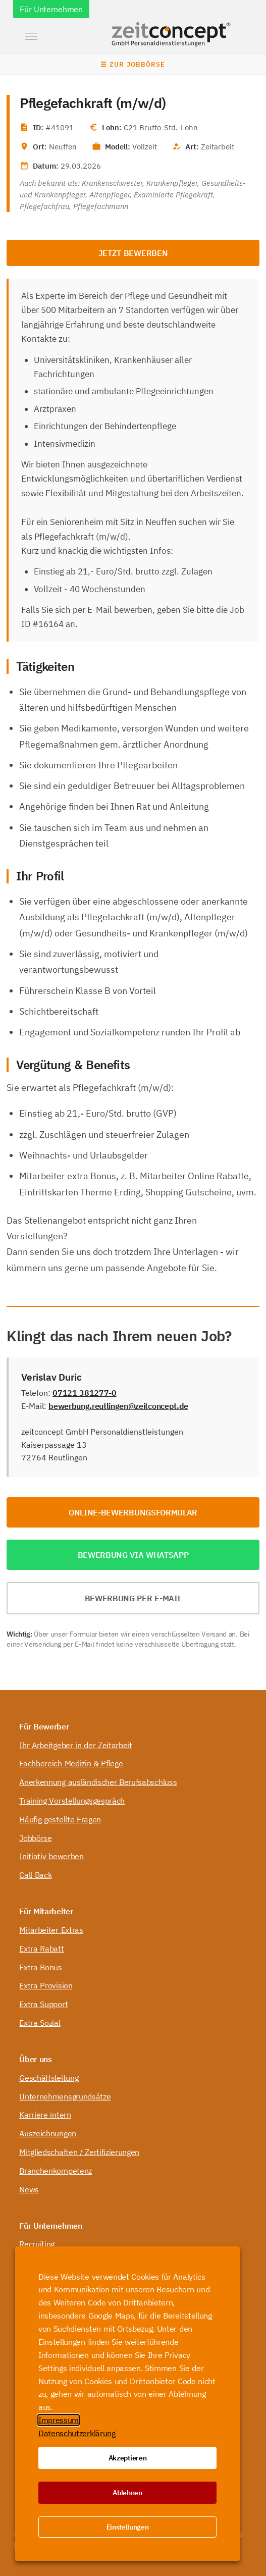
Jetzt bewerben (133, 253)
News (29, 2189)
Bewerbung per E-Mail (133, 1598)
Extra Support (43, 2004)
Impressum (58, 2420)
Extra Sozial (39, 2023)
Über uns (35, 2059)
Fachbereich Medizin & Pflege (71, 1763)
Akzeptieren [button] (127, 2457)
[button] (31, 36)
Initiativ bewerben (51, 1856)
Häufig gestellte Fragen (60, 1819)
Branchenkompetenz (55, 2171)
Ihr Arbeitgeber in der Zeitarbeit (75, 1745)
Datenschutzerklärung (77, 2433)
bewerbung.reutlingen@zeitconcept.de (118, 1406)
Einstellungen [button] (128, 2527)
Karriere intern (45, 2115)
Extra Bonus (40, 1967)
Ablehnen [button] (127, 2492)
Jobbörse (35, 1838)
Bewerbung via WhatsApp (133, 1555)
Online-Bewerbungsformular (133, 1512)
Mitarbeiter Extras (51, 1930)
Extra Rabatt (41, 1948)
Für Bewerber (44, 1726)
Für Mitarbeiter (46, 1911)
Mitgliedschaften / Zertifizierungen (79, 2152)
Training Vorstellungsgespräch (72, 1801)
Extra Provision (45, 1985)
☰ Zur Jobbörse (132, 64)
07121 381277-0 (84, 1393)
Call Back (35, 1875)
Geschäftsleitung (48, 2078)
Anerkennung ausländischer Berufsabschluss (98, 1782)
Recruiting (37, 2244)
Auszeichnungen (47, 2133)
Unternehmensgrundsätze (65, 2096)
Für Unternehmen (51, 9)
